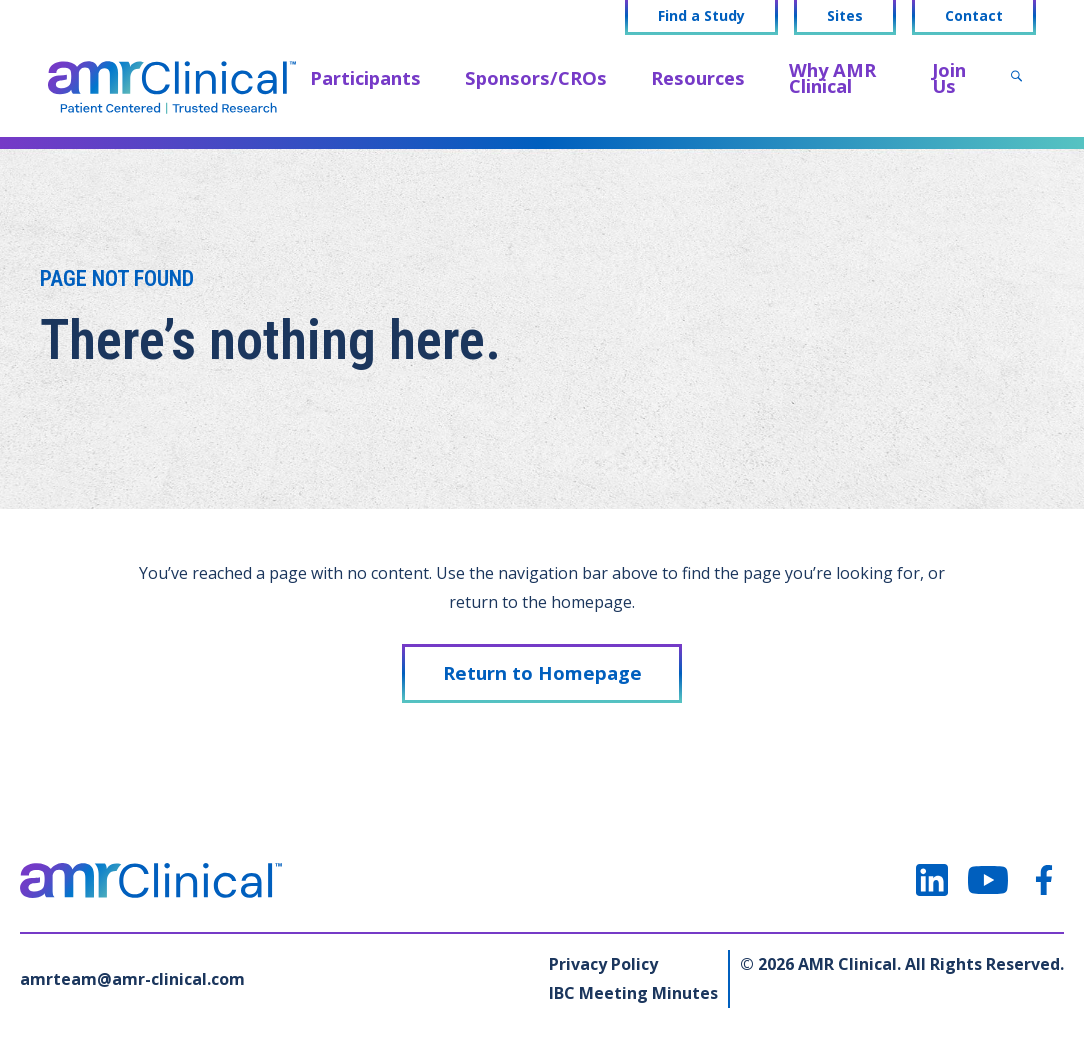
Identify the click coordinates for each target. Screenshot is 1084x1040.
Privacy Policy (603, 964)
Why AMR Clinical (832, 77)
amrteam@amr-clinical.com (132, 979)
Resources (698, 77)
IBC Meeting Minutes (633, 993)
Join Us (949, 77)
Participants (365, 77)
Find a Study (701, 16)
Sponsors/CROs (536, 77)
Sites (845, 16)
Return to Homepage (542, 672)
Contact (974, 16)
